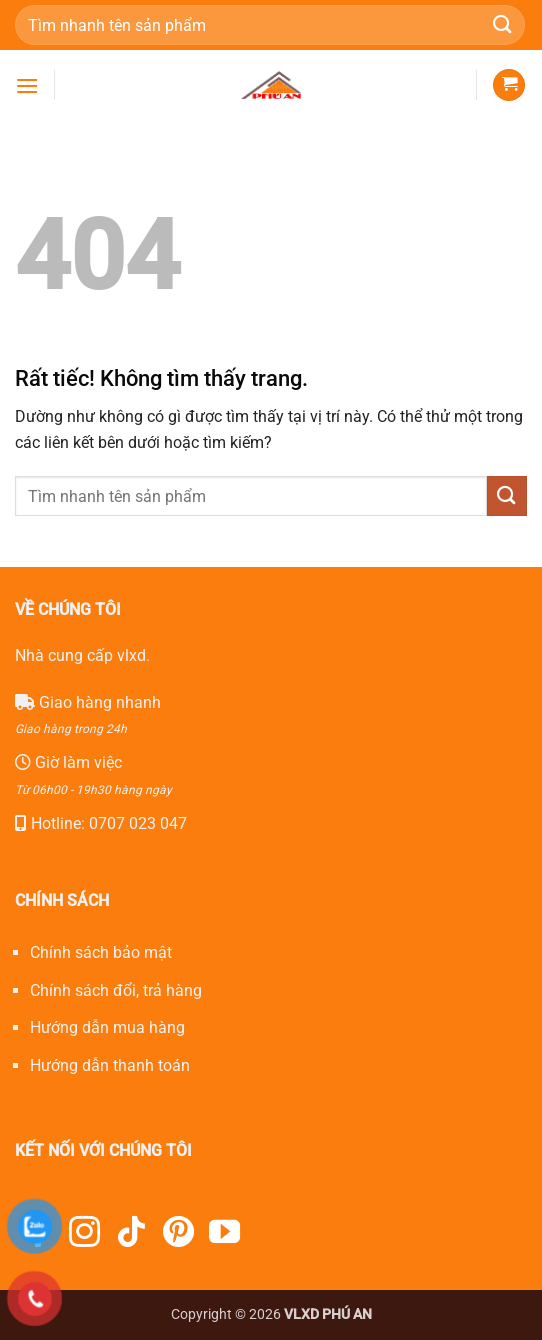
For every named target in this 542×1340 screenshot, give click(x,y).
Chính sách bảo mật (101, 952)
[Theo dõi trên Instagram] (84, 1234)
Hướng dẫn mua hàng (107, 1027)
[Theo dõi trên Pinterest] (178, 1234)
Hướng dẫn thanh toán (110, 1065)
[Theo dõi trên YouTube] (224, 1234)
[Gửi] (503, 24)
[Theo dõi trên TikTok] (131, 1234)
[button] (27, 85)
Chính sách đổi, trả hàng (116, 990)
